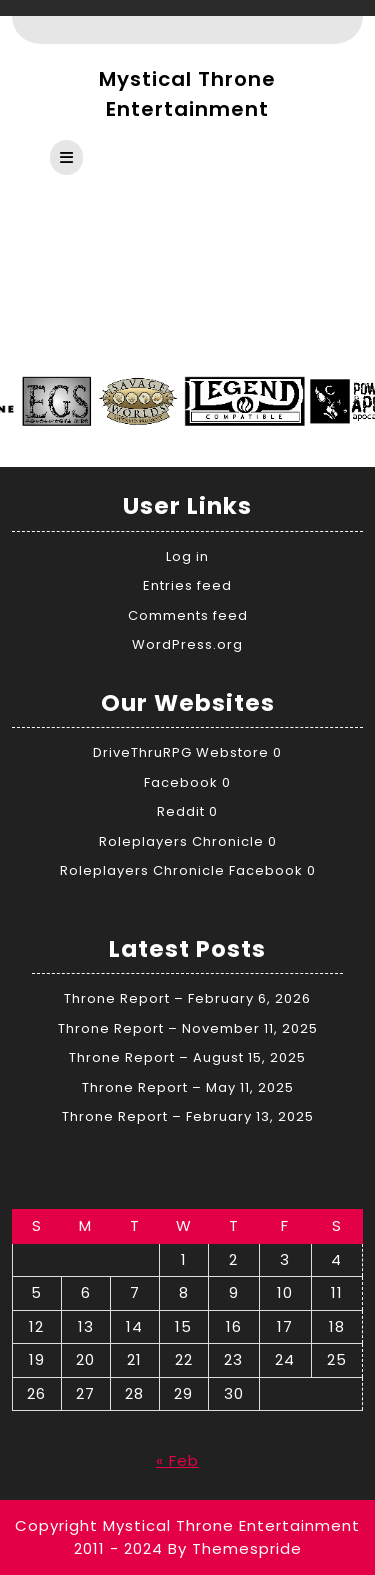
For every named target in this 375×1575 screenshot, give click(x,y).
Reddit (181, 811)
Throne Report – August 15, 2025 (187, 1057)
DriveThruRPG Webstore (181, 752)
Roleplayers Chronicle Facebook (181, 870)
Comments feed (188, 615)
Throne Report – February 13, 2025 (188, 1116)
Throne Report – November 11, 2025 (188, 1028)
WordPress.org (187, 644)
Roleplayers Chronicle (181, 841)
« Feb (177, 1460)
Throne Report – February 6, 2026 (187, 998)
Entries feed (187, 585)
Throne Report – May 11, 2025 (188, 1087)
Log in (187, 556)
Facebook (181, 782)
